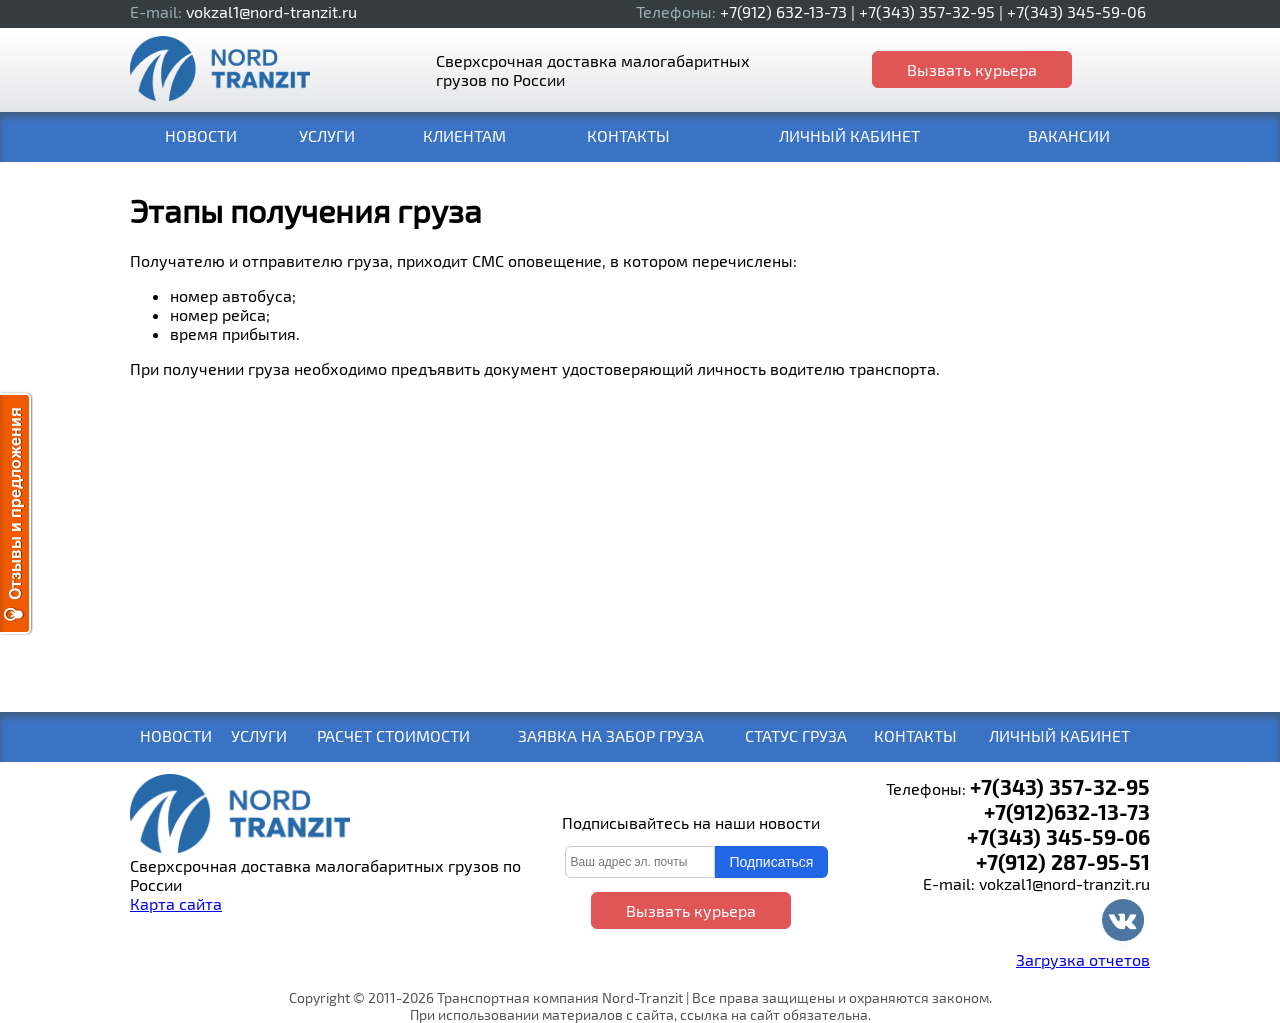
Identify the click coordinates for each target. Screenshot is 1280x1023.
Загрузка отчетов (1083, 959)
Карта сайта (176, 903)
